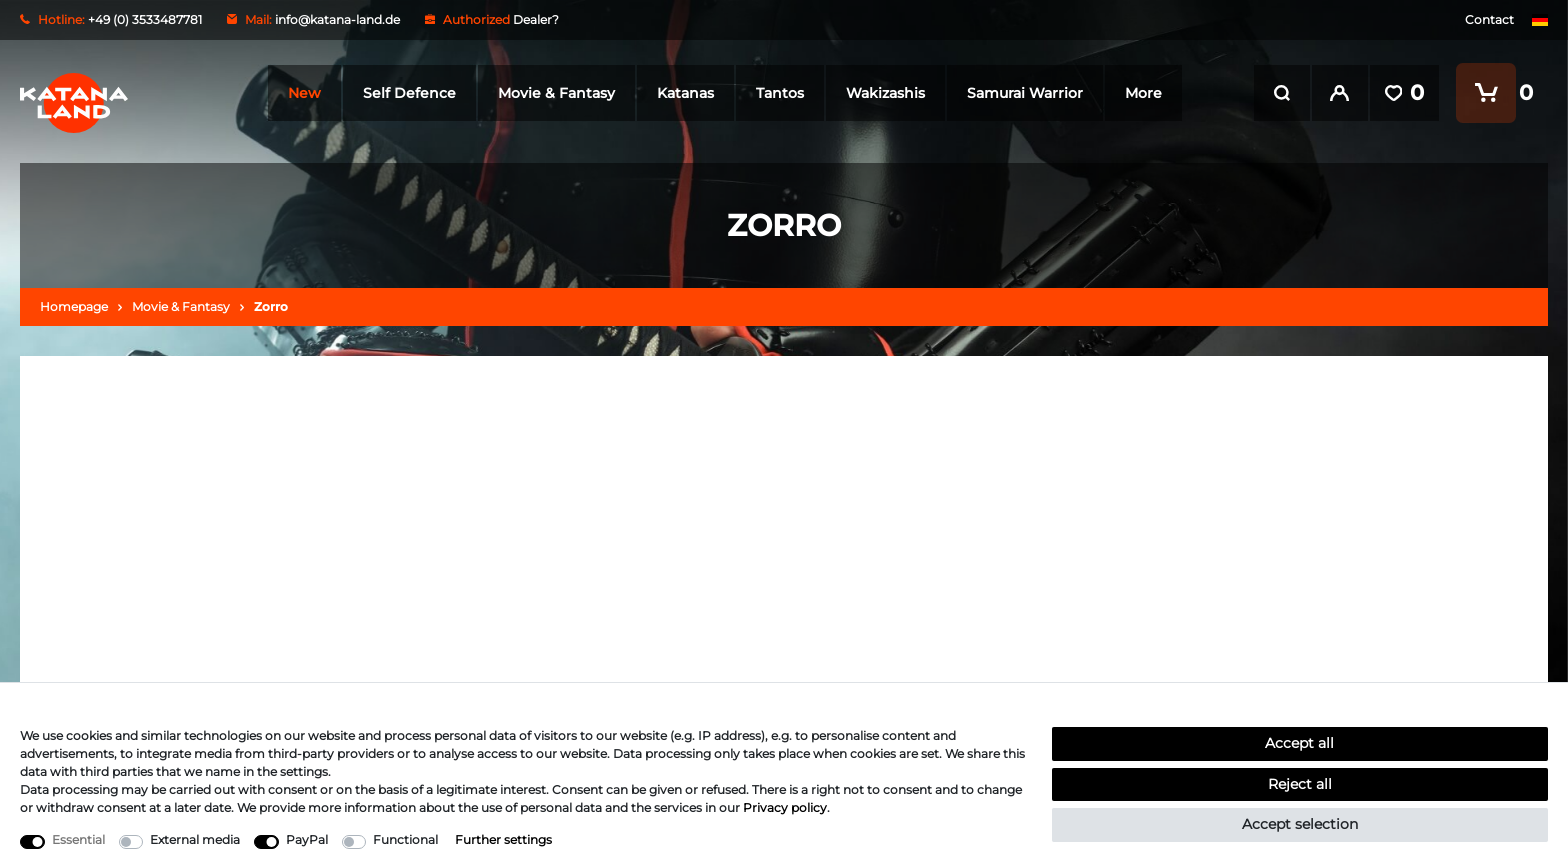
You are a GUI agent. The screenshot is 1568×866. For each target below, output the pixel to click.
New (300, 93)
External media (195, 839)
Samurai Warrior (1021, 93)
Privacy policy (785, 807)
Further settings (503, 839)
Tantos (776, 93)
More (1139, 93)
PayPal (307, 839)
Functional (405, 839)
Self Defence (405, 93)
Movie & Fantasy (552, 93)
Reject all (1300, 784)
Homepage (74, 306)
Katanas (681, 93)
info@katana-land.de (337, 19)
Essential (78, 839)
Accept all (1299, 743)
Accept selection (1300, 824)
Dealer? (536, 19)
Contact (1489, 19)
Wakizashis (881, 93)
